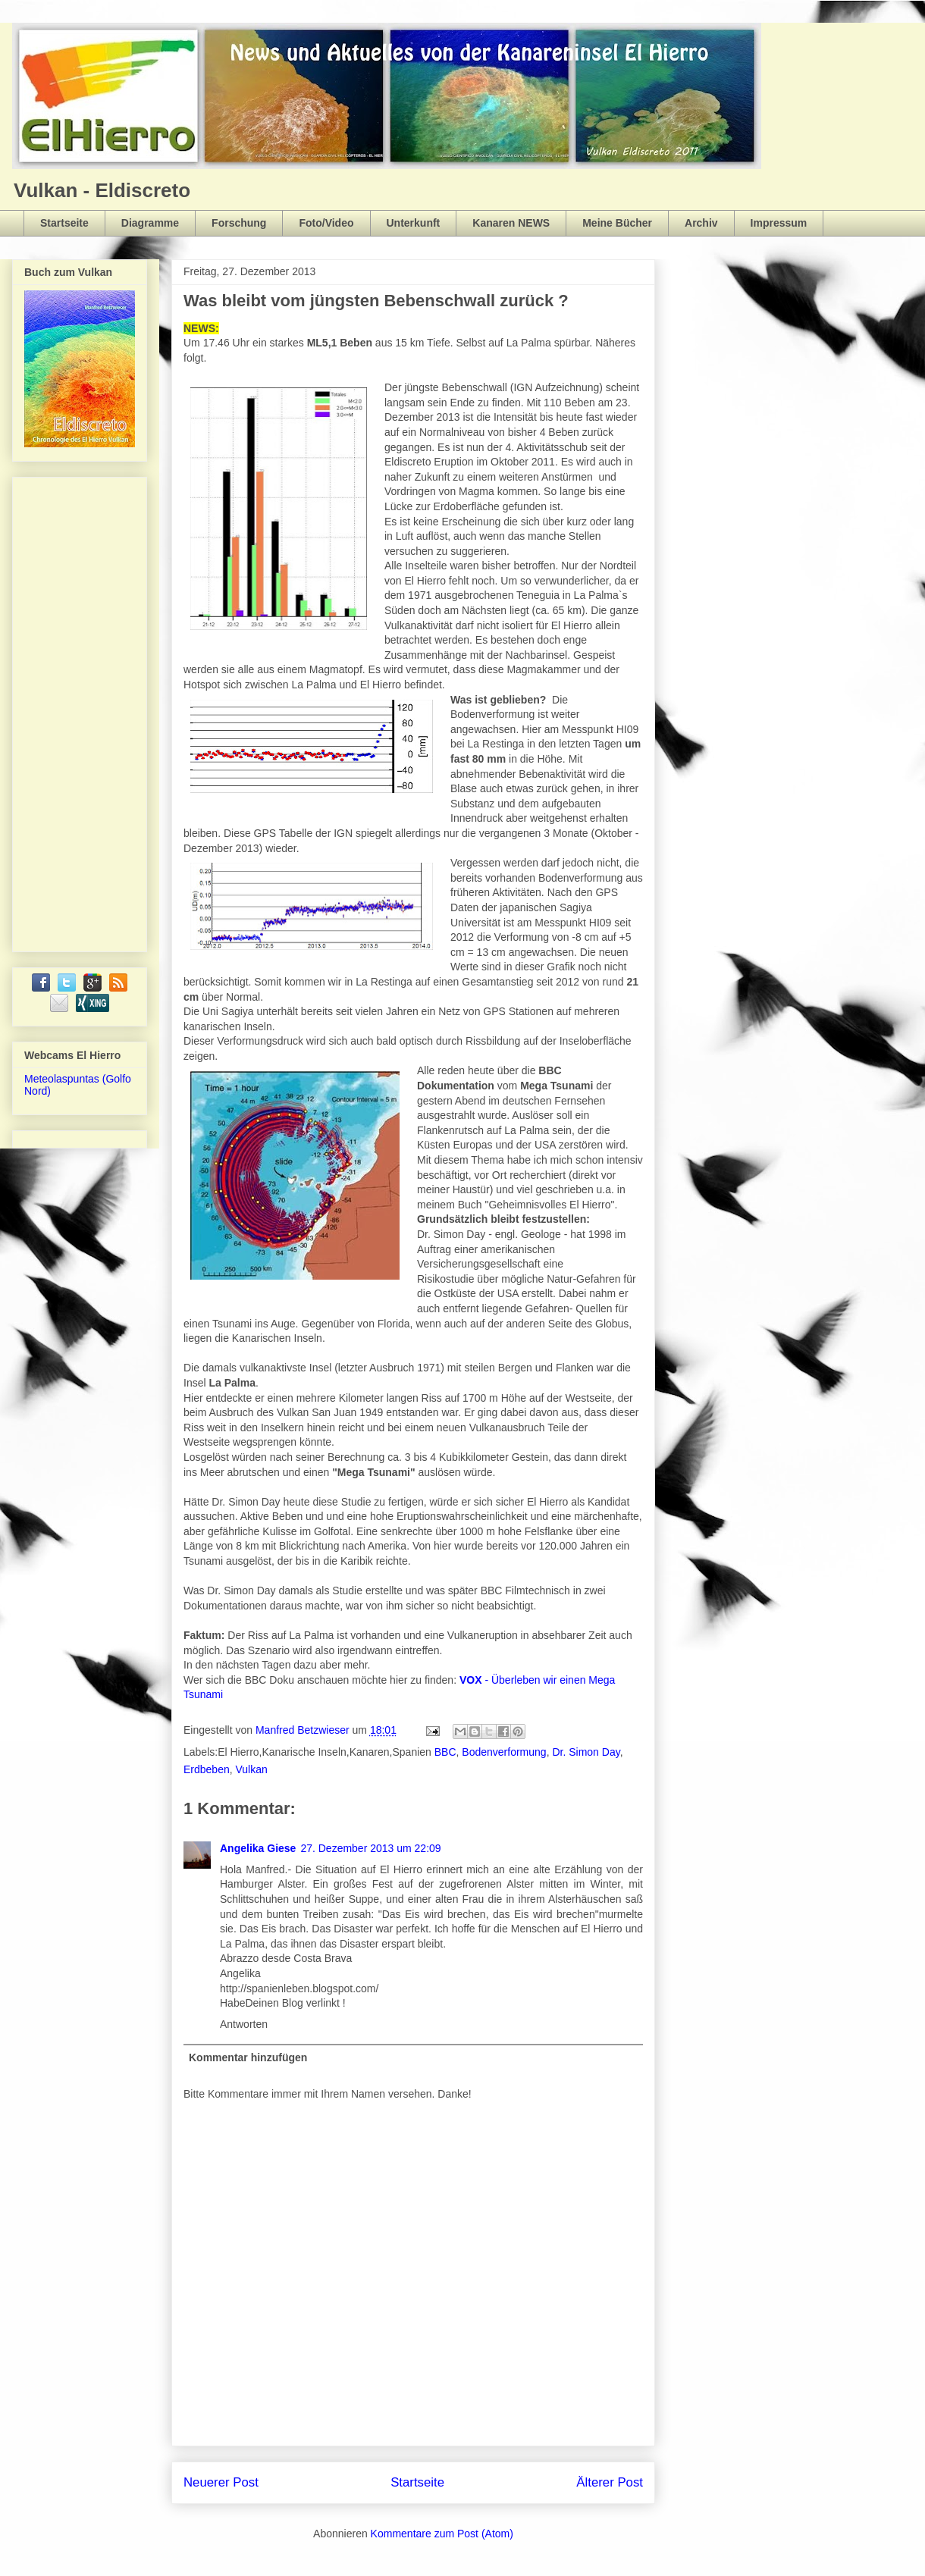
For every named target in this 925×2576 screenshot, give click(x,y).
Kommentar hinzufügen (248, 2057)
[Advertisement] (85, 710)
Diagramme (150, 223)
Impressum (779, 223)
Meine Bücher (617, 223)
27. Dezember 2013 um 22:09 (370, 1848)
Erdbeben (206, 1769)
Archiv (701, 223)
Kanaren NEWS (511, 223)
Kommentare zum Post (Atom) (442, 2533)
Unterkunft (414, 223)
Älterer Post (609, 2482)
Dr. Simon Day (585, 1752)
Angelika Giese (258, 1848)
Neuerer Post (221, 2482)
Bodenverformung (504, 1752)
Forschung (239, 223)
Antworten (244, 2024)
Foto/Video (326, 223)
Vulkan (252, 1769)
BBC (445, 1752)
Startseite (64, 223)
